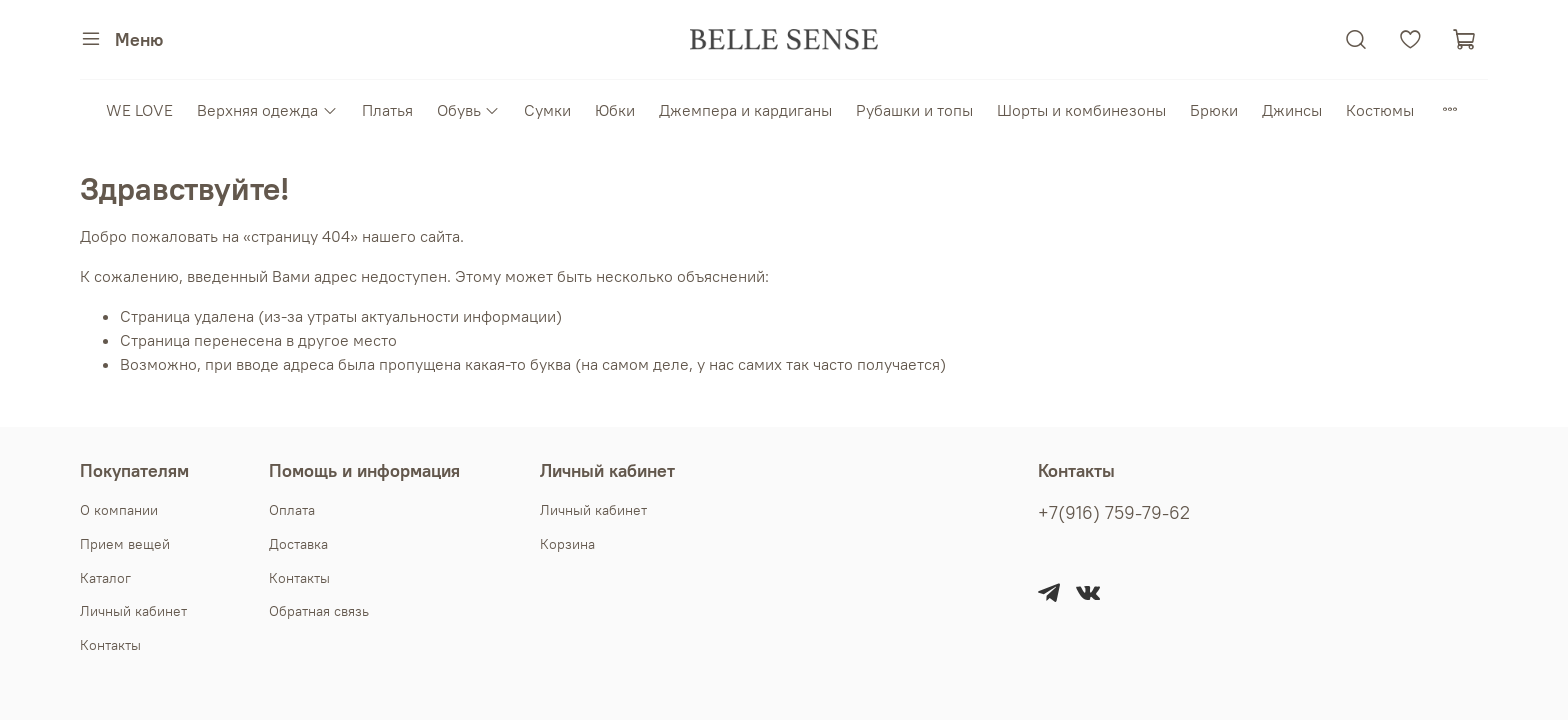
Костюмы (1380, 110)
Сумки (547, 110)
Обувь (468, 110)
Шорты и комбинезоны (1081, 110)
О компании (119, 510)
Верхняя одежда (267, 110)
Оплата (292, 510)
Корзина (567, 544)
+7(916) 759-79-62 (1114, 513)
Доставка (298, 544)
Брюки (1214, 110)
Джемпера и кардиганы (745, 110)
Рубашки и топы (914, 110)
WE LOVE (139, 110)
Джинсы (1292, 110)
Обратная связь (319, 611)
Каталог (105, 578)
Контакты (110, 645)
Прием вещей (125, 544)
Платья (387, 110)
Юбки (615, 110)
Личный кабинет (133, 611)
